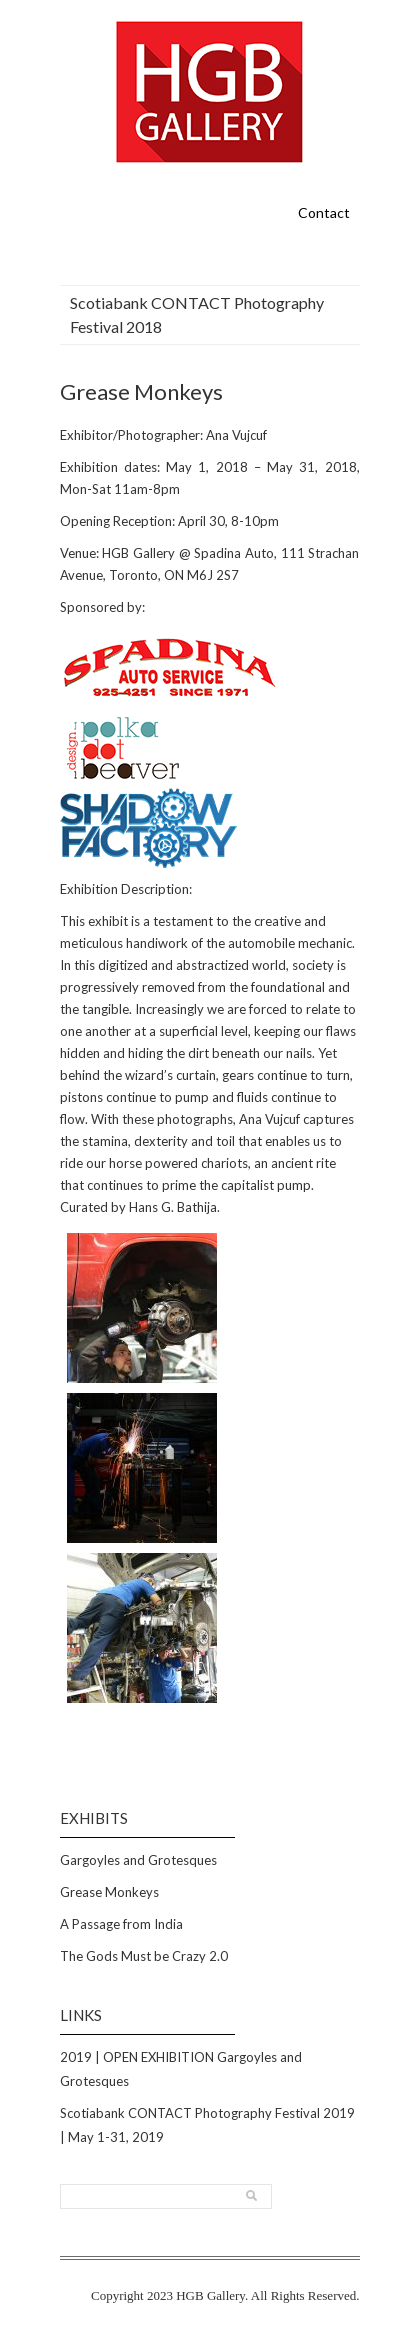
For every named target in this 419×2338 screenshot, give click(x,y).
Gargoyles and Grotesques (138, 1860)
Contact (324, 212)
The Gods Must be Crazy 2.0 (144, 1956)
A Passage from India (121, 1924)
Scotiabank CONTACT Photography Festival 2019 (207, 2113)
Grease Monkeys (109, 1892)
